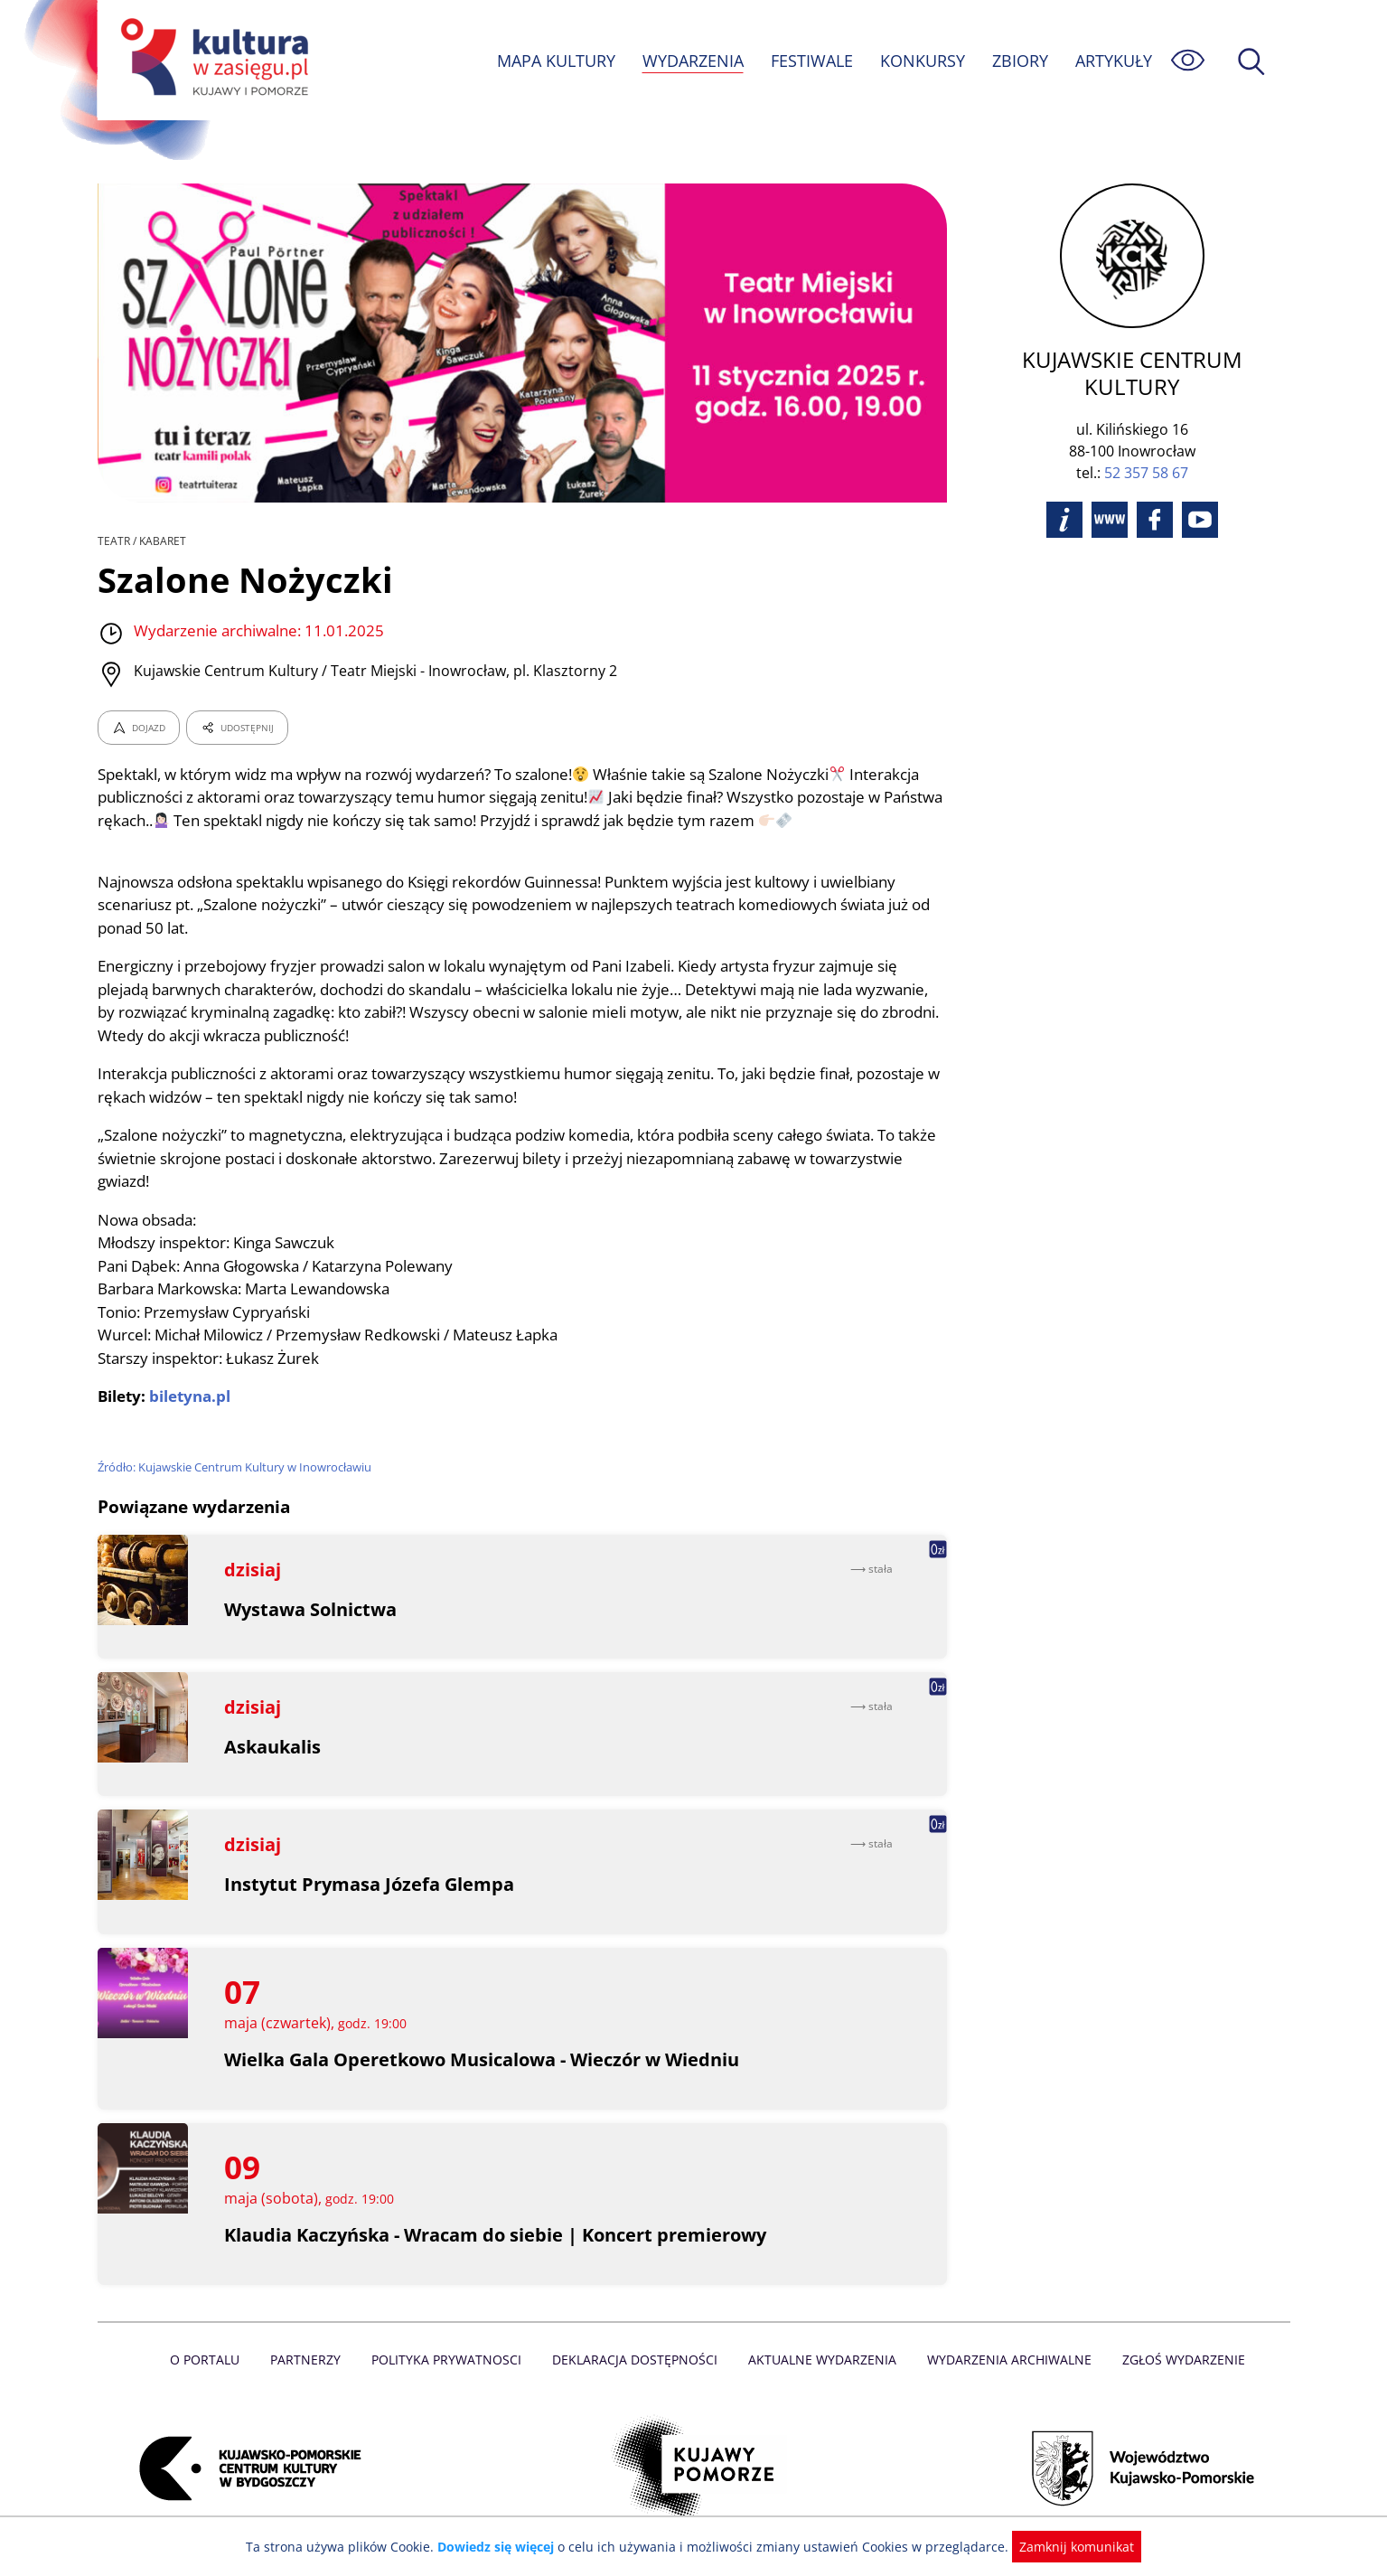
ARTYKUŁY (1112, 60)
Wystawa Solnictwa (311, 1609)
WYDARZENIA (692, 60)
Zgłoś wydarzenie (1175, 2359)
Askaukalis (273, 1747)
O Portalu (212, 2359)
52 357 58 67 (1146, 446)
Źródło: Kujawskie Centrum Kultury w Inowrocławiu (237, 1467)
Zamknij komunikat (1066, 2546)
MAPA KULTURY (553, 60)
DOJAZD (138, 727)
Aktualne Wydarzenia (820, 2359)
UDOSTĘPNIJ (236, 727)
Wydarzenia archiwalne (1004, 2359)
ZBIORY (1018, 60)
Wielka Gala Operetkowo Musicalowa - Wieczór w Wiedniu (484, 2059)
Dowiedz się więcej (502, 2546)
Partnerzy (311, 2359)
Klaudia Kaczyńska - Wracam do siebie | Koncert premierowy (497, 2235)
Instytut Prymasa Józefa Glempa (368, 1884)
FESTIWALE (810, 60)
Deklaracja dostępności (636, 2359)
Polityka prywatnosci (450, 2359)
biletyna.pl (190, 1396)
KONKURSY (921, 60)
